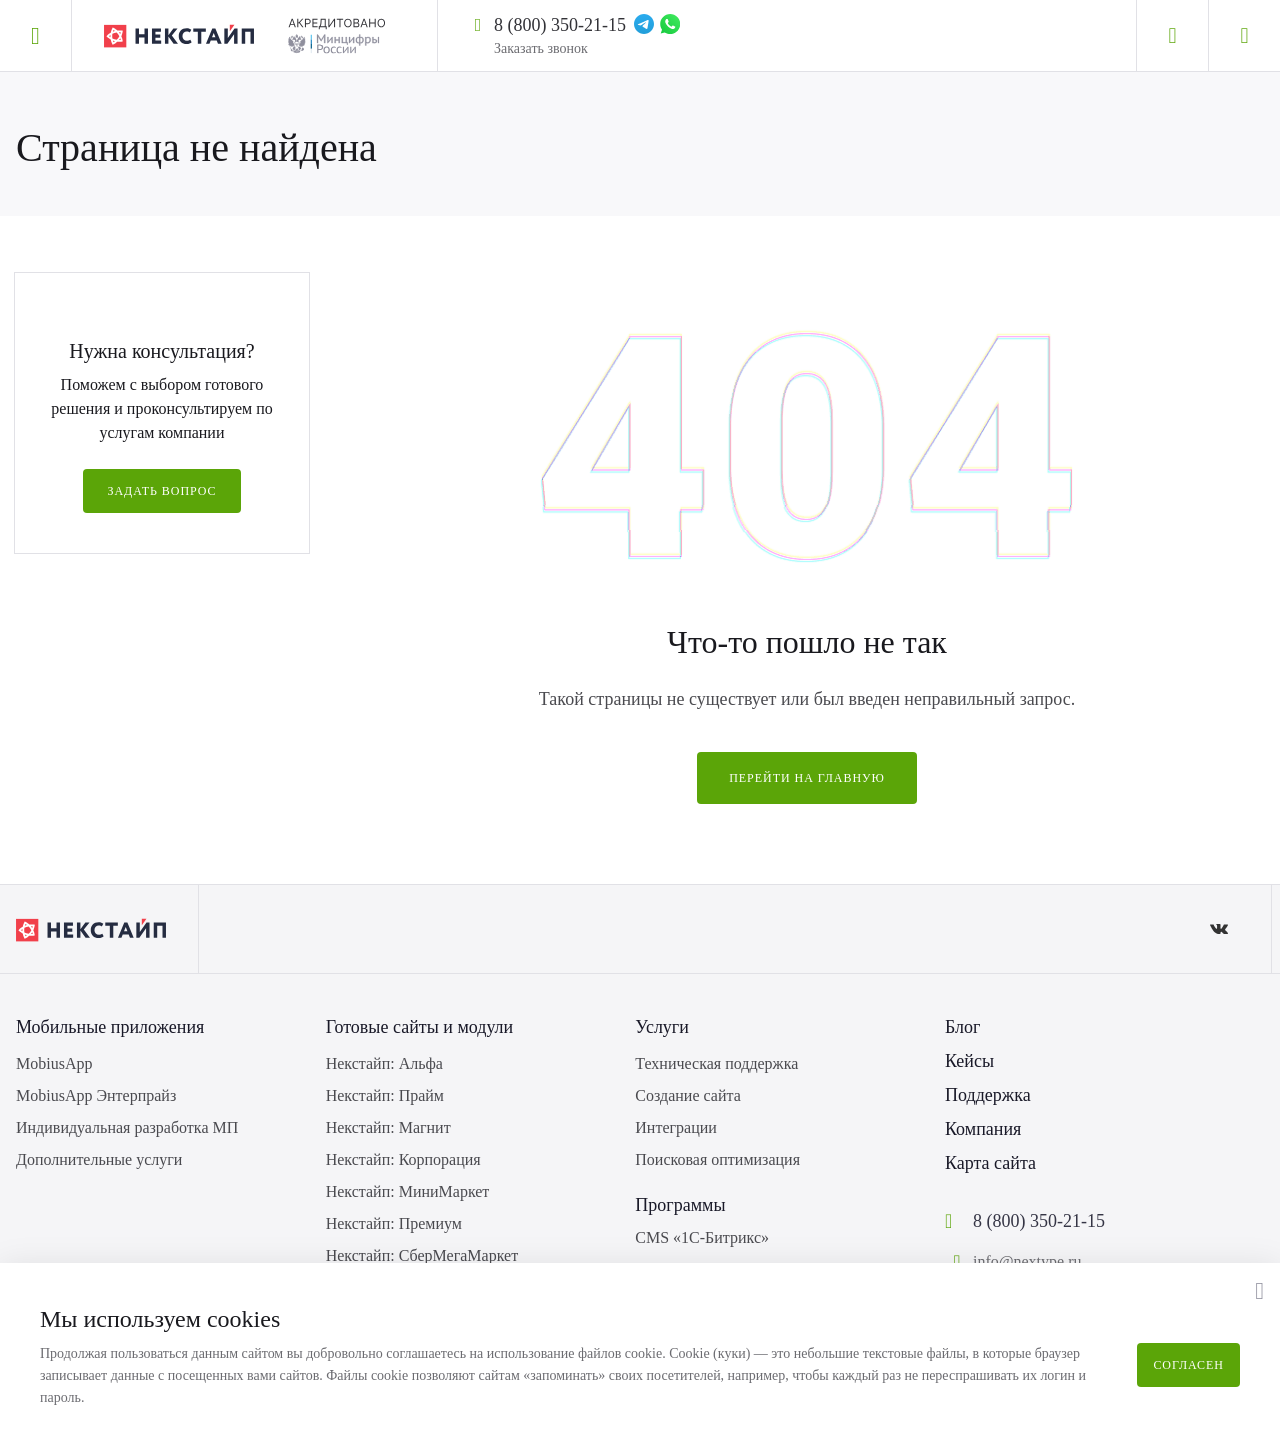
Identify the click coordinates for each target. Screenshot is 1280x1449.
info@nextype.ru (1027, 1261)
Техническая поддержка (716, 1063)
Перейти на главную (807, 778)
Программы (680, 1205)
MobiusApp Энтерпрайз (96, 1095)
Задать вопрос (161, 491)
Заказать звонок (541, 48)
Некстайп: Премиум (394, 1223)
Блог (962, 1027)
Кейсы (969, 1061)
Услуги (662, 1027)
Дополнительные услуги (99, 1159)
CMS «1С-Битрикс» (702, 1237)
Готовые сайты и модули (420, 1027)
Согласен (1188, 1365)
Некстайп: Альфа (384, 1063)
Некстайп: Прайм (385, 1095)
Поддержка (988, 1095)
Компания (983, 1129)
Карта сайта (990, 1163)
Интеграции (676, 1127)
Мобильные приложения (110, 1027)
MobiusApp (54, 1063)
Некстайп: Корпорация (403, 1159)
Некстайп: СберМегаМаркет (422, 1255)
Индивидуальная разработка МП (127, 1127)
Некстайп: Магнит (388, 1127)
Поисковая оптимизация (717, 1159)
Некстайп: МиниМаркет (408, 1191)
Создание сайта (687, 1095)
